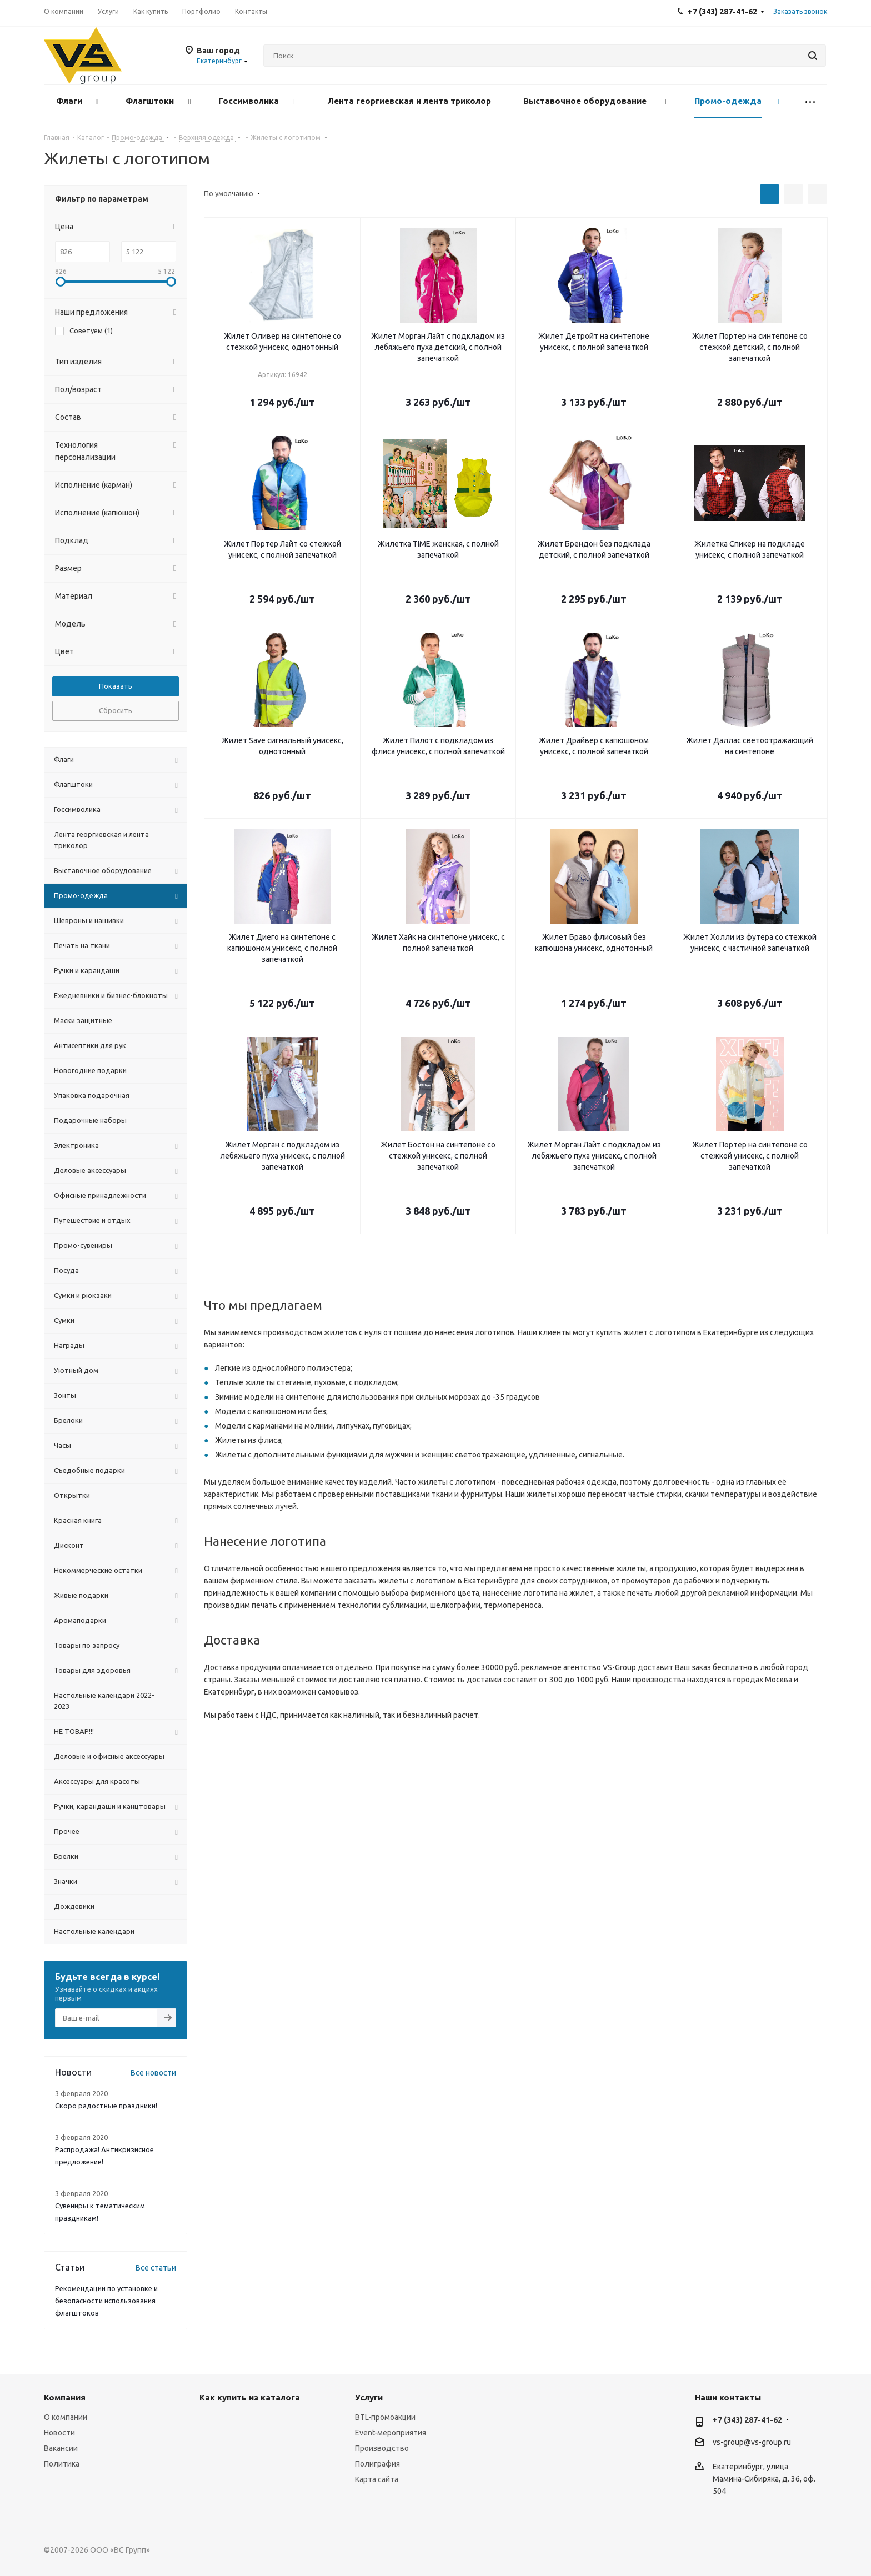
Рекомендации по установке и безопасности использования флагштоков (106, 2300)
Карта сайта (376, 2479)
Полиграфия (377, 2463)
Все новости (153, 2072)
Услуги (369, 2397)
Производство (382, 2448)
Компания (65, 2397)
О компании (65, 2417)
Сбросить (115, 710)
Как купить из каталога (249, 2397)
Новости (59, 2432)
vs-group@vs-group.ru (752, 2442)
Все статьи (156, 2267)
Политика (61, 2463)
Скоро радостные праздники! (106, 2105)
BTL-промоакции (385, 2417)
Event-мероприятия (390, 2432)
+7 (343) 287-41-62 (747, 2419)
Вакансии (61, 2448)
